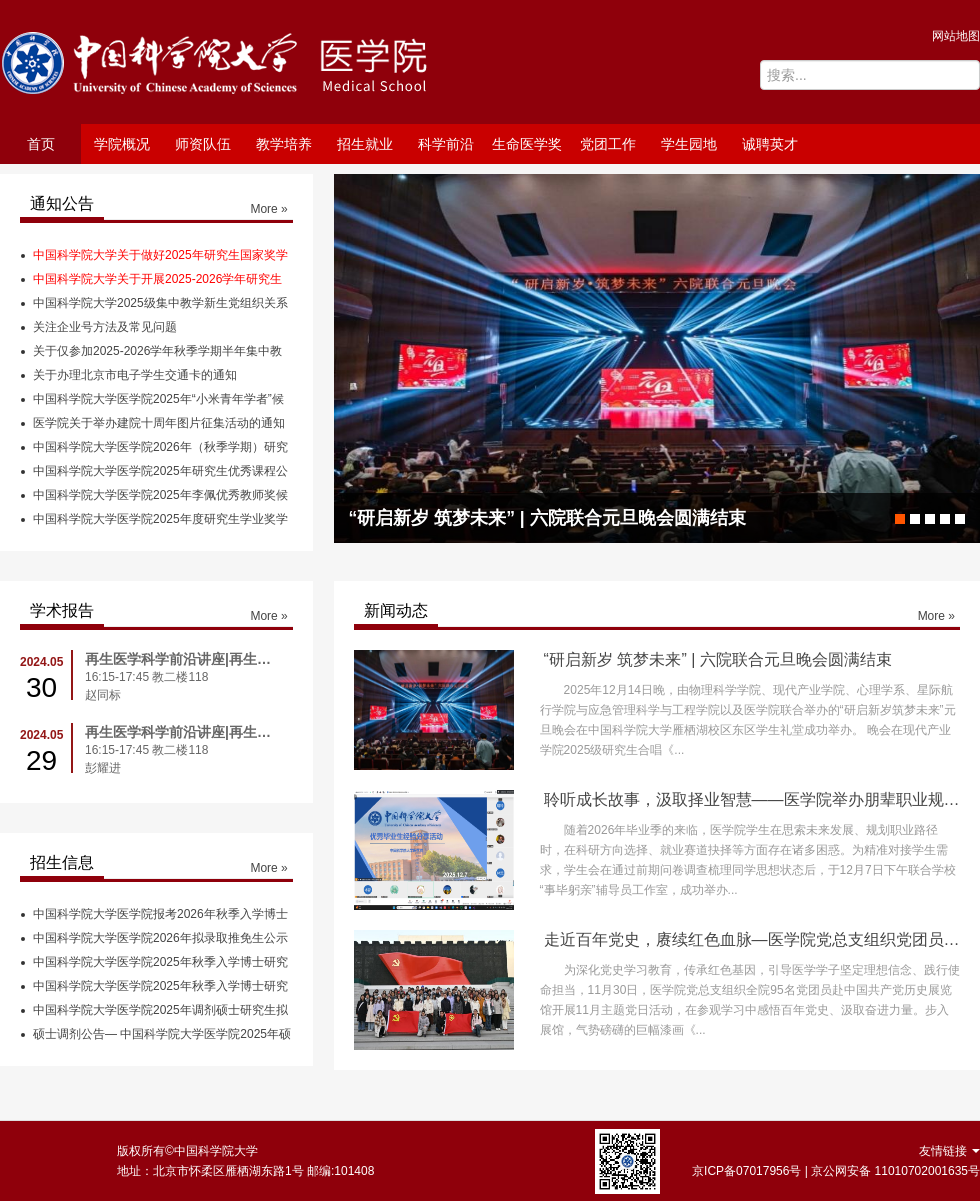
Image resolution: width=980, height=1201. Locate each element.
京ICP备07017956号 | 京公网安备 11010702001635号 (836, 1171)
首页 (41, 144)
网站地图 (956, 36)
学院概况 (122, 144)
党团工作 (608, 144)
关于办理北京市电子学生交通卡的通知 (135, 375)
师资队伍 (203, 144)
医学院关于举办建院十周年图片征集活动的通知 (159, 423)
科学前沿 (446, 144)
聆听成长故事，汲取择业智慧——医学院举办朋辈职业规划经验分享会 (752, 799)
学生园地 (689, 144)
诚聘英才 (770, 144)
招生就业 (365, 144)
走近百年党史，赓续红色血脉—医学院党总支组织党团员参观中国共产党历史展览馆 (752, 939)
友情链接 (949, 1151)
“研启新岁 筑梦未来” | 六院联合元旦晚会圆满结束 (718, 659)
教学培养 (284, 144)
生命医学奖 (527, 144)
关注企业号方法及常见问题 (105, 327)
